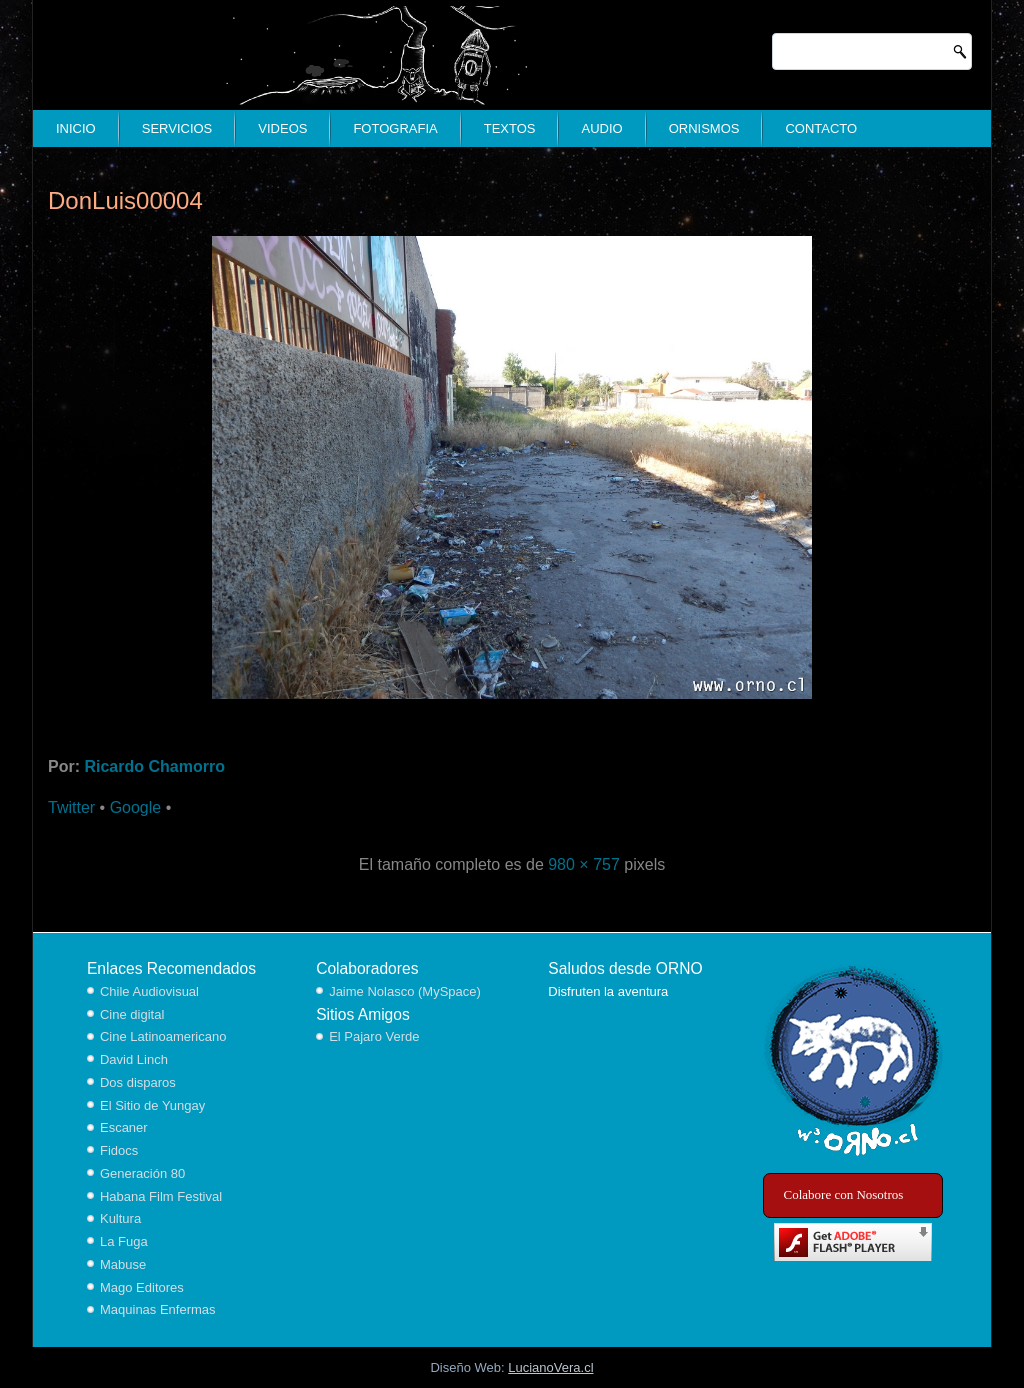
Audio (601, 128)
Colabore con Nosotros (844, 1194)
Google (136, 807)
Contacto (821, 128)
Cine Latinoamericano (163, 1036)
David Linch (134, 1059)
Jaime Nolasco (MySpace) (405, 991)
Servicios (177, 128)
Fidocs (119, 1150)
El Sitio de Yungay (152, 1105)
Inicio (76, 128)
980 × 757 (584, 864)
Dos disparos (138, 1082)
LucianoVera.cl (550, 1367)
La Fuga (124, 1241)
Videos (282, 128)
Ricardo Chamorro (154, 766)
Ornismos (704, 128)
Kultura (120, 1218)
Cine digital (132, 1014)
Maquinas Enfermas (158, 1309)
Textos (510, 128)
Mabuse (123, 1264)
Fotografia (395, 128)
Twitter (71, 807)
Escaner (124, 1127)
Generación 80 (142, 1173)
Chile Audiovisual (149, 991)
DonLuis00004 (125, 200)
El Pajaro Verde (374, 1036)
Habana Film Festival (161, 1196)
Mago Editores (142, 1287)
